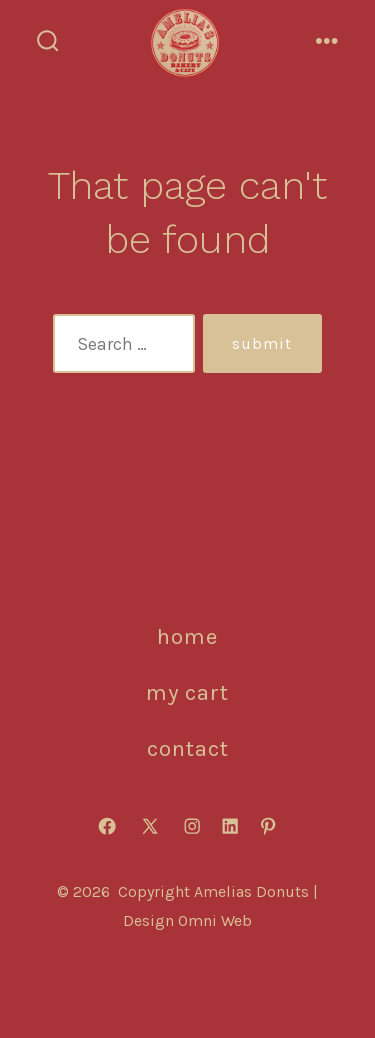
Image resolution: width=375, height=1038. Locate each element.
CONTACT (188, 748)
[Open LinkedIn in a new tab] (230, 826)
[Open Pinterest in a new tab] (268, 826)
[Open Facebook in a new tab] (107, 826)
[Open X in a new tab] (150, 826)
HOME (187, 636)
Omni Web (215, 920)
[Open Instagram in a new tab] (192, 826)
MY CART (187, 692)
